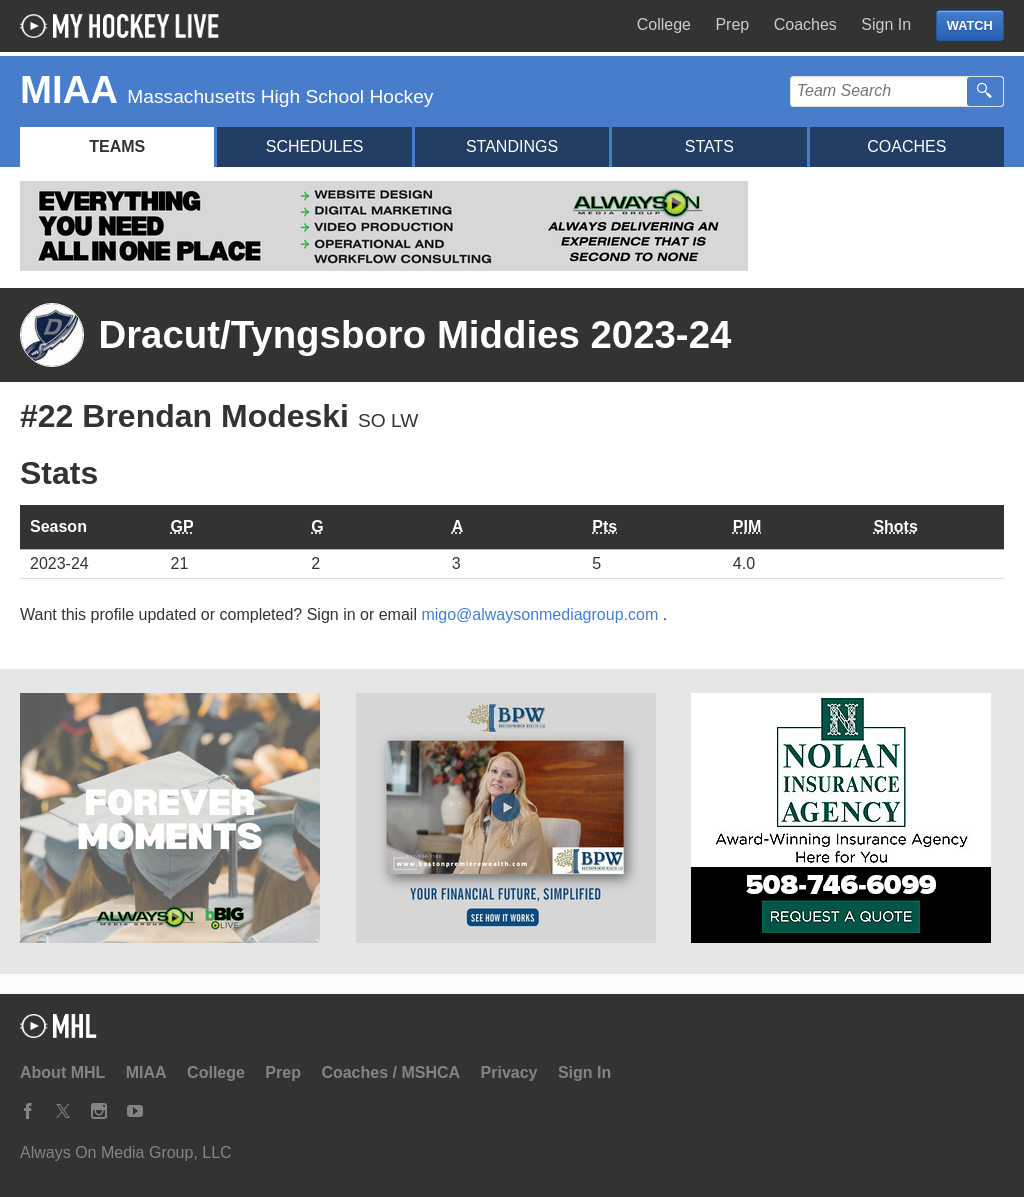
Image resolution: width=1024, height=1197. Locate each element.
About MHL (62, 1072)
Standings (512, 146)
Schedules (315, 146)
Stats (709, 146)
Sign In (886, 24)
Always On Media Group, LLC (126, 1152)
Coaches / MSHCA (390, 1072)
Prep (732, 24)
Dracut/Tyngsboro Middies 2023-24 (414, 334)
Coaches (805, 24)
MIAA (146, 1072)
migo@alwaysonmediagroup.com (541, 614)
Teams (117, 146)
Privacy (509, 1072)
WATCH (970, 25)
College (664, 24)
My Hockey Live (125, 26)
